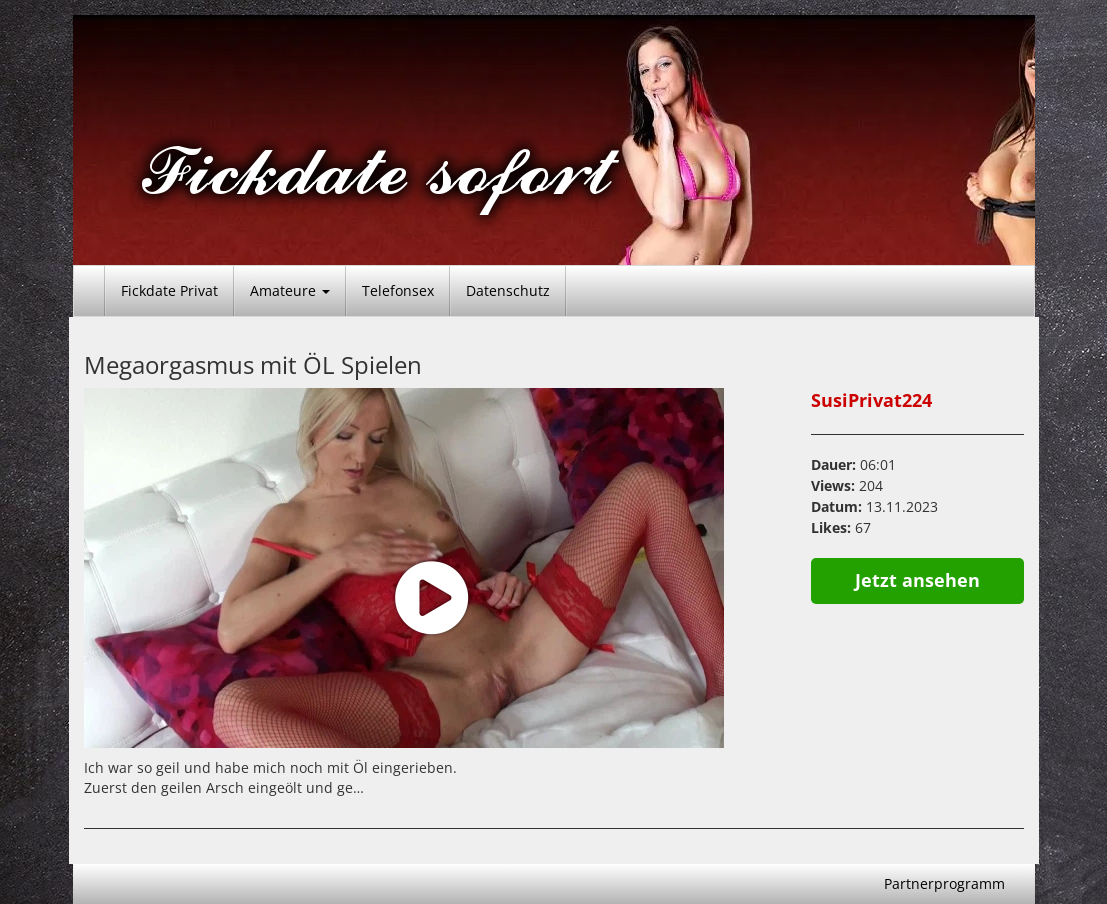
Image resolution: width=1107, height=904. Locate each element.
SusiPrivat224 (871, 400)
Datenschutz (508, 290)
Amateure (290, 290)
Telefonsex (398, 290)
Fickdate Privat (169, 290)
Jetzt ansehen (917, 580)
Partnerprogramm (944, 883)
